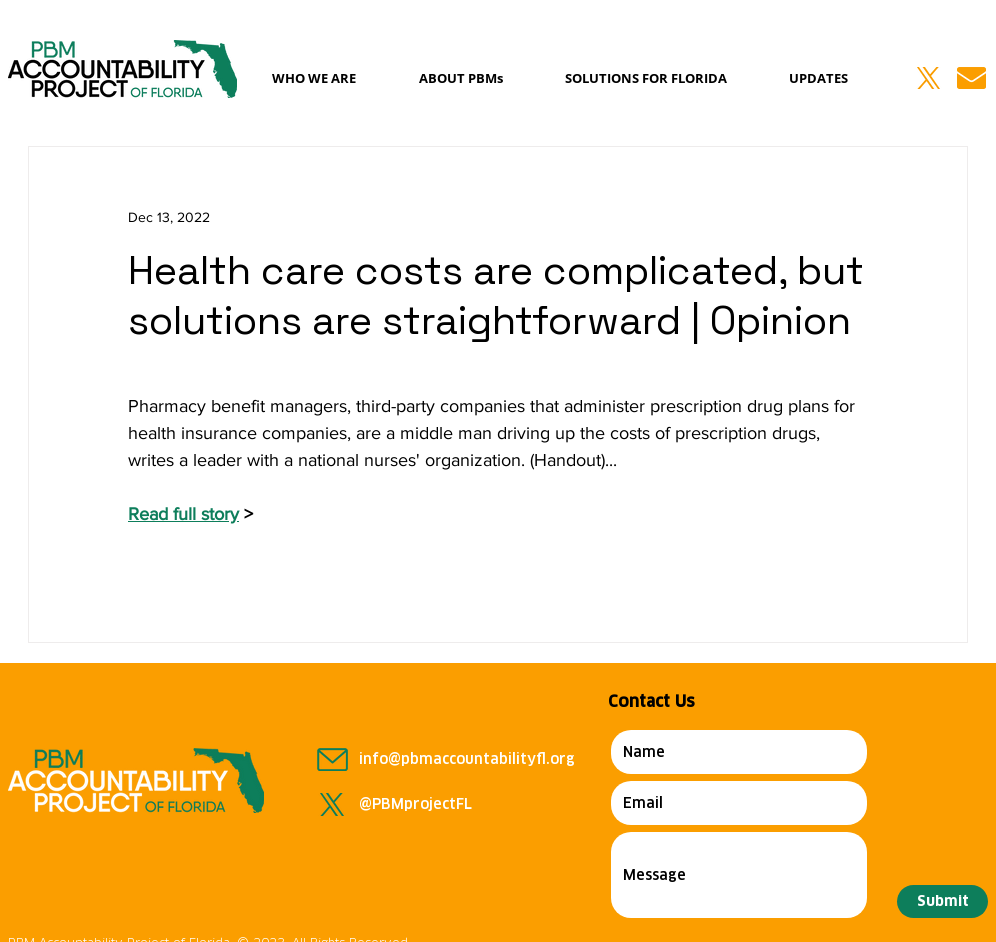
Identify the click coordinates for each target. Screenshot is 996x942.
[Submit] (942, 901)
